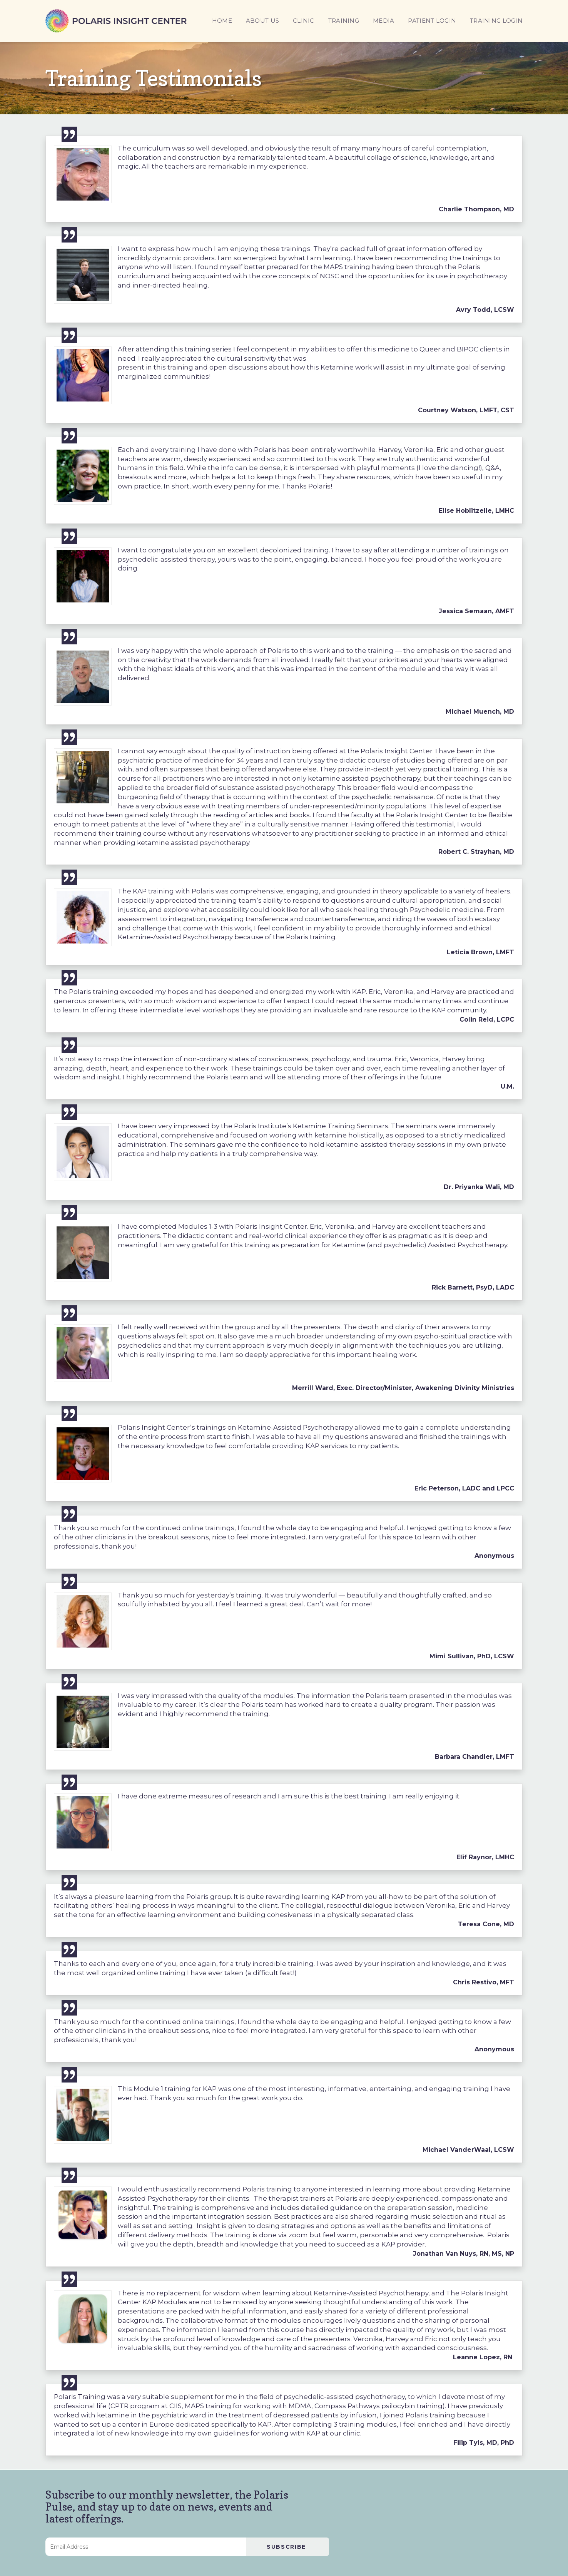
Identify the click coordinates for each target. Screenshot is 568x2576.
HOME (222, 20)
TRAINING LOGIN (496, 20)
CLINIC (303, 20)
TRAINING (343, 20)
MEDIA (383, 20)
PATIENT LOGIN (432, 20)
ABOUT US (262, 20)
